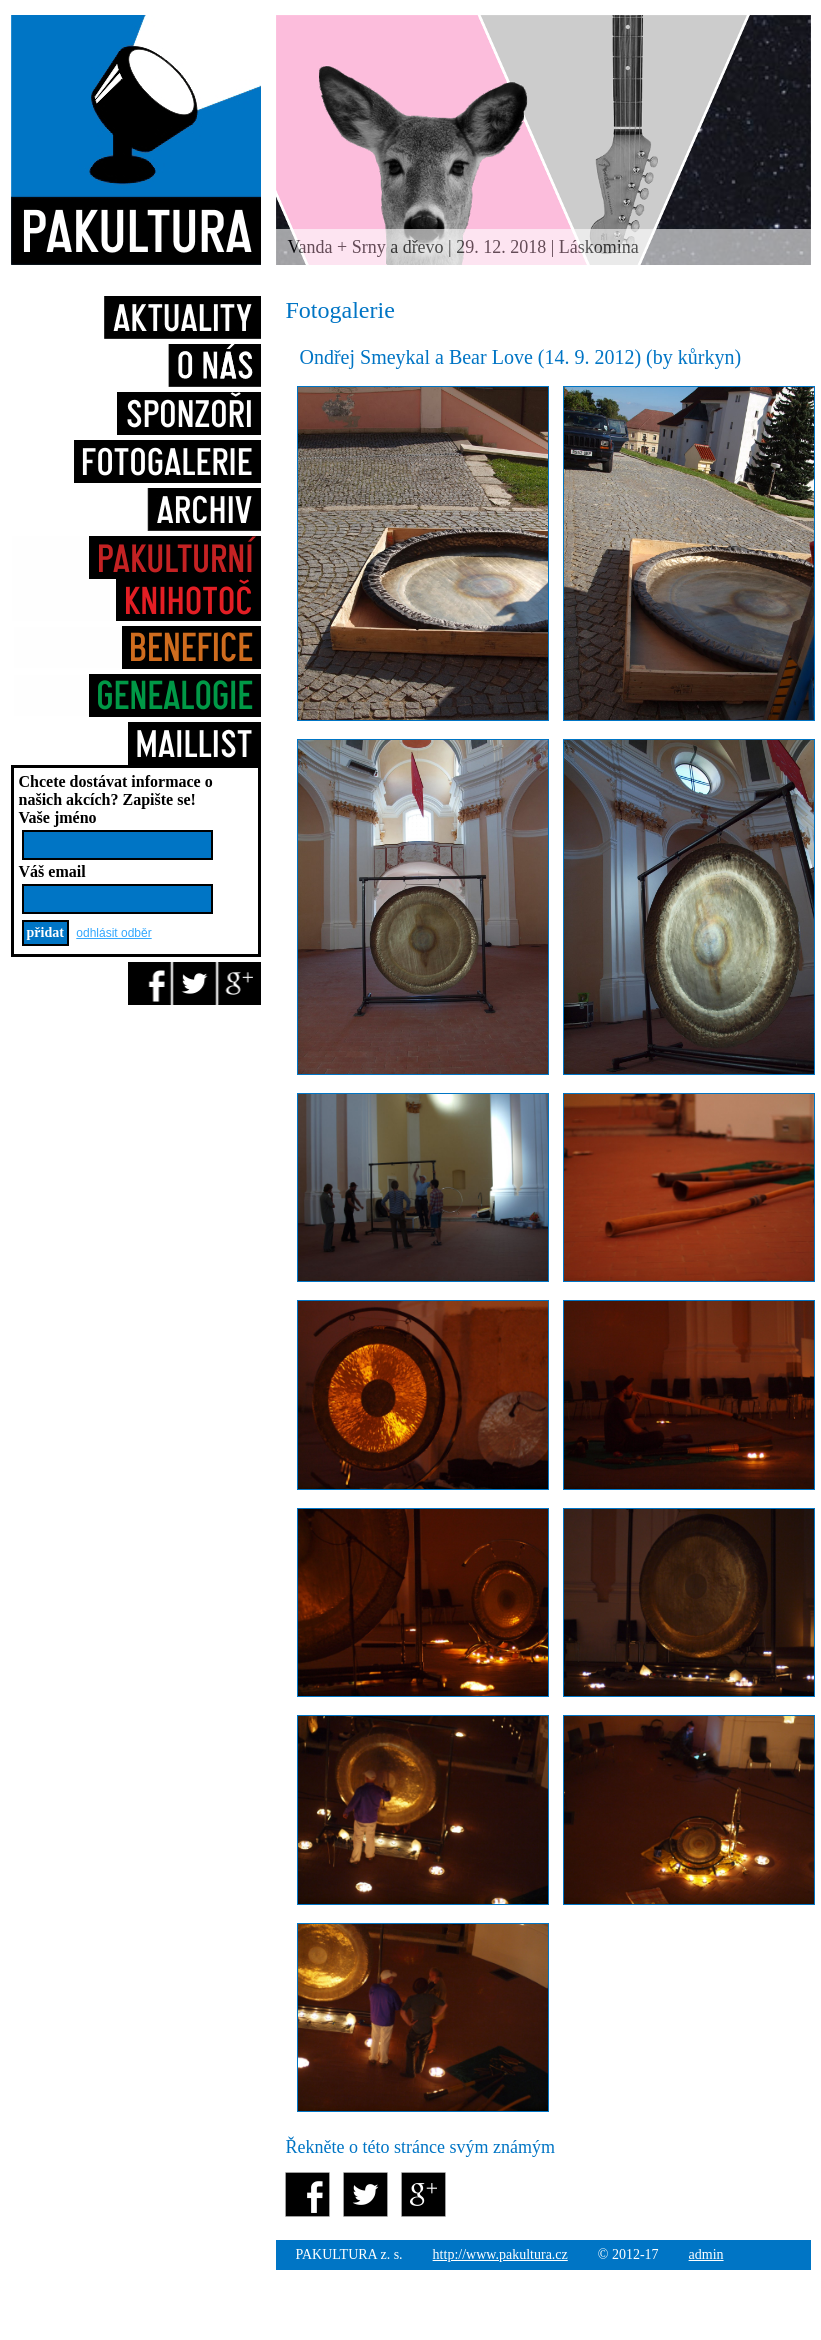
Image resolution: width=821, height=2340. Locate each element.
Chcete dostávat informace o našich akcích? (116, 790)
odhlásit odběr (113, 933)
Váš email (52, 871)
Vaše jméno (58, 817)
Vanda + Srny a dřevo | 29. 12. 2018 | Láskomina (463, 247)
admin (706, 2254)
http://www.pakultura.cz (500, 2254)
